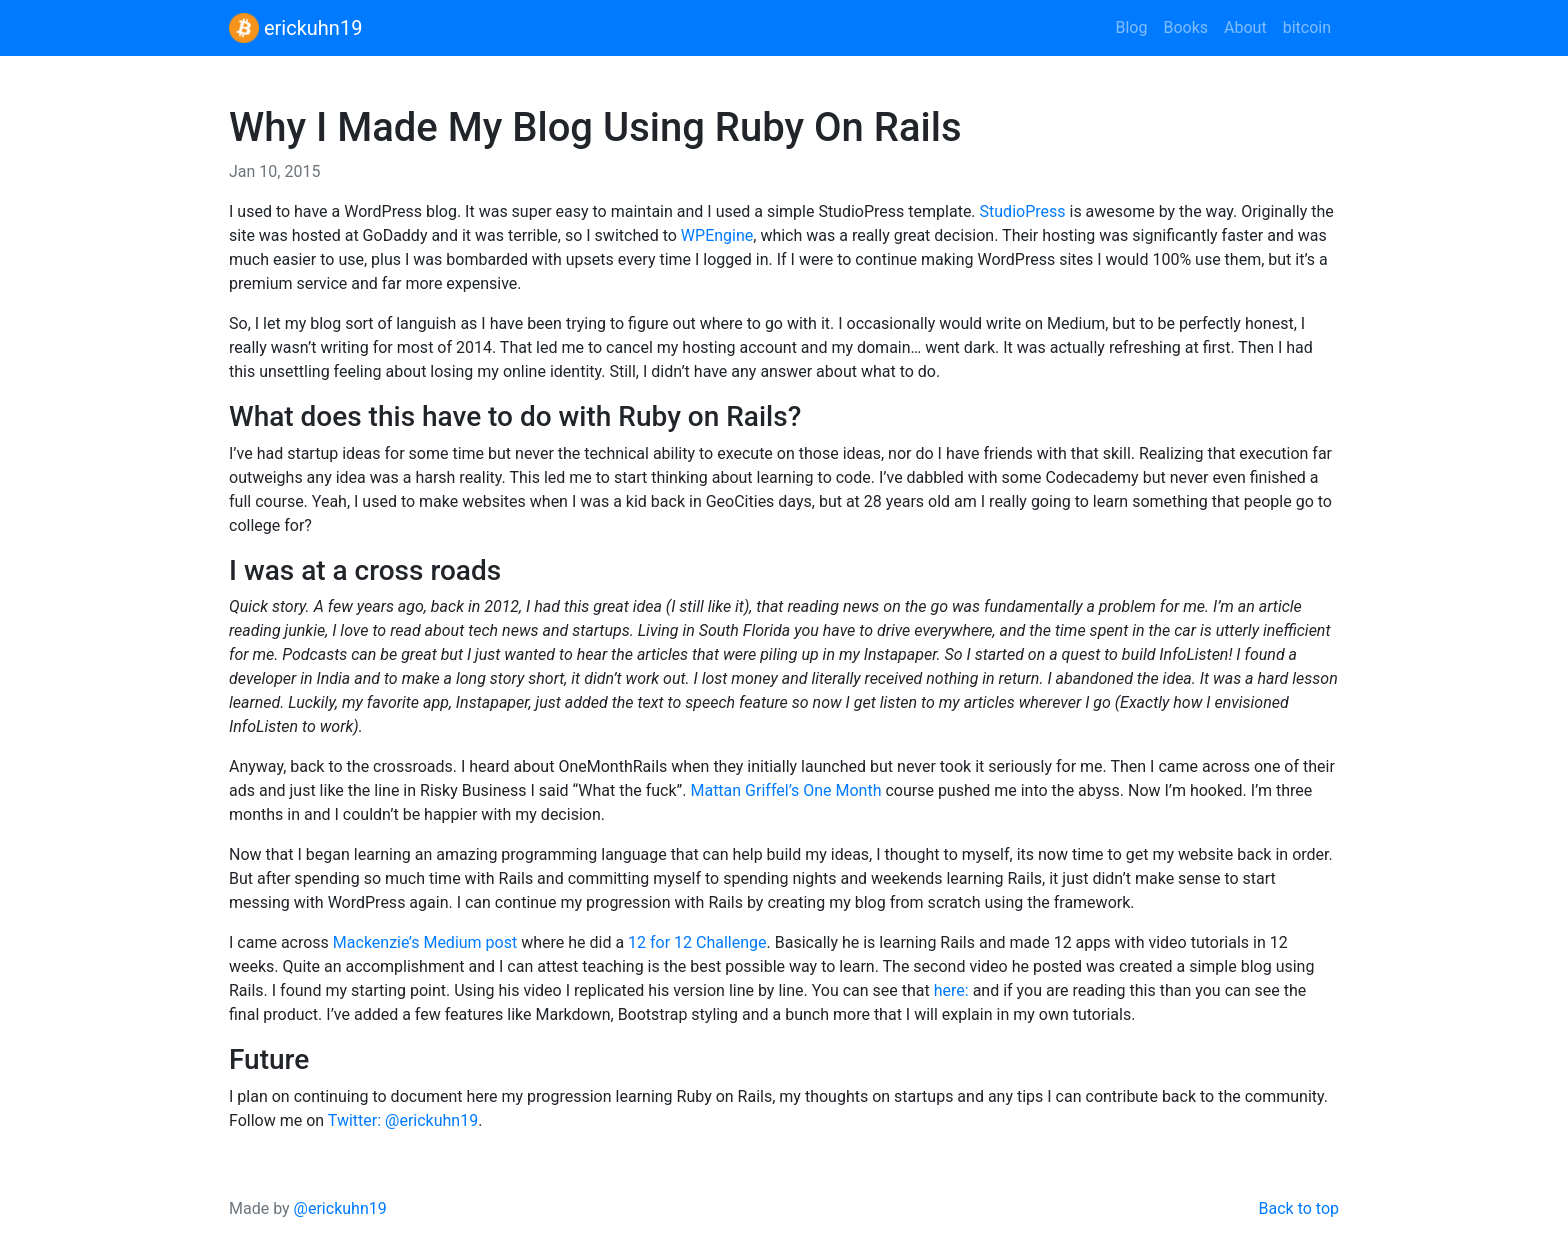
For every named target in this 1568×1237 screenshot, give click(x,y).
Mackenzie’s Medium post (425, 942)
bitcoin (1307, 27)
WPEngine (717, 235)
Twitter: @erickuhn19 (403, 1120)
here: (951, 990)
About (1245, 27)
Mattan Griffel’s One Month (785, 790)
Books (1185, 27)
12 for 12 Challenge (697, 942)
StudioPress (1023, 211)
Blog (1131, 27)
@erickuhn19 (340, 1208)
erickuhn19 (295, 28)
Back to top (1299, 1208)
